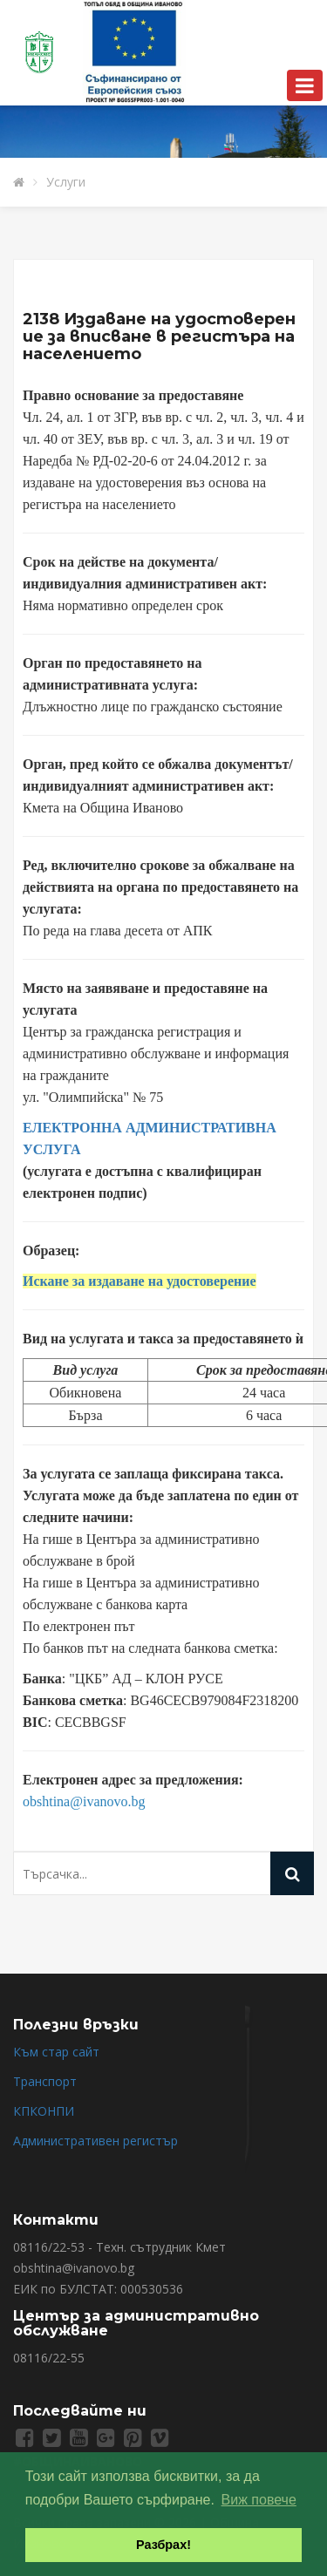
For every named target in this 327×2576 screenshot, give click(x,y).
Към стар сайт (56, 2051)
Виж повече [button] (258, 2499)
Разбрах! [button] (163, 2545)
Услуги (65, 181)
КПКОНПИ (43, 2111)
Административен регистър (95, 2140)
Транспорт (45, 2081)
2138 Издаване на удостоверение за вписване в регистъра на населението (159, 336)
